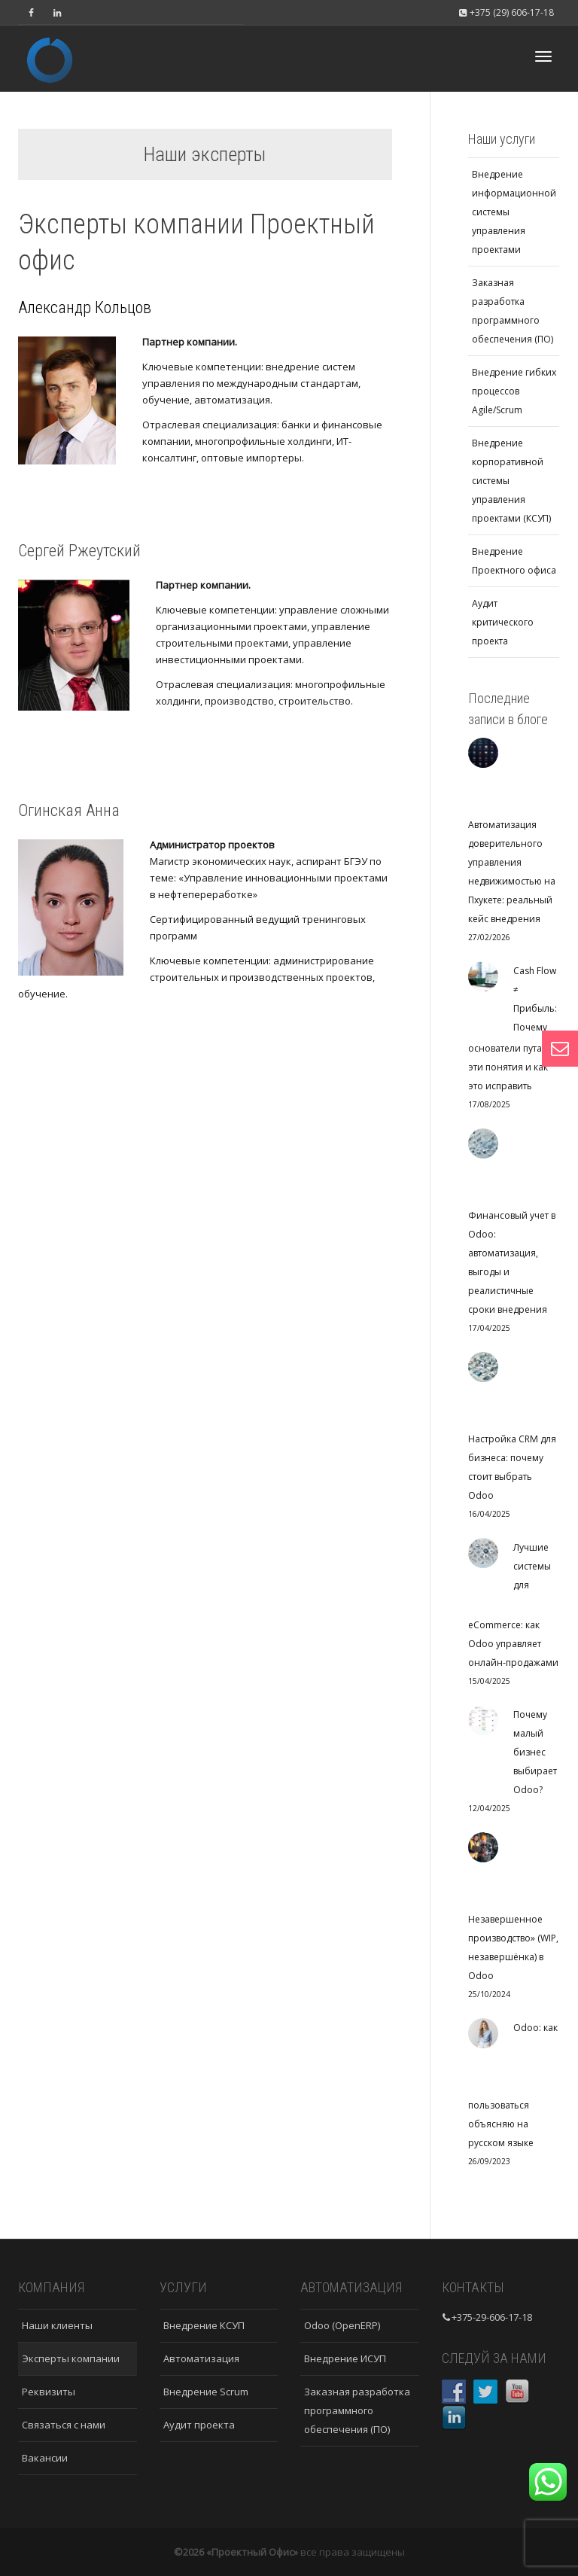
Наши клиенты (57, 2325)
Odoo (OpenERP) (342, 2325)
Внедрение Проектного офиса (514, 561)
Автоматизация (201, 2358)
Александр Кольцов (84, 307)
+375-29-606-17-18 (492, 2317)
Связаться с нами (63, 2424)
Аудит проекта (199, 2424)
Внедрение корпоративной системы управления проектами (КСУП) (511, 481)
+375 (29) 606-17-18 (506, 12)
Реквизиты (48, 2391)
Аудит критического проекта (503, 622)
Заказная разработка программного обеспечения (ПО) (512, 311)
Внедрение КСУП (204, 2325)
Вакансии (45, 2458)
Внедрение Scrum (205, 2391)
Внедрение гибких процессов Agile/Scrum (514, 391)
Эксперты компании (71, 2358)
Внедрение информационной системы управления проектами (514, 212)
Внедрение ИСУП (345, 2358)
